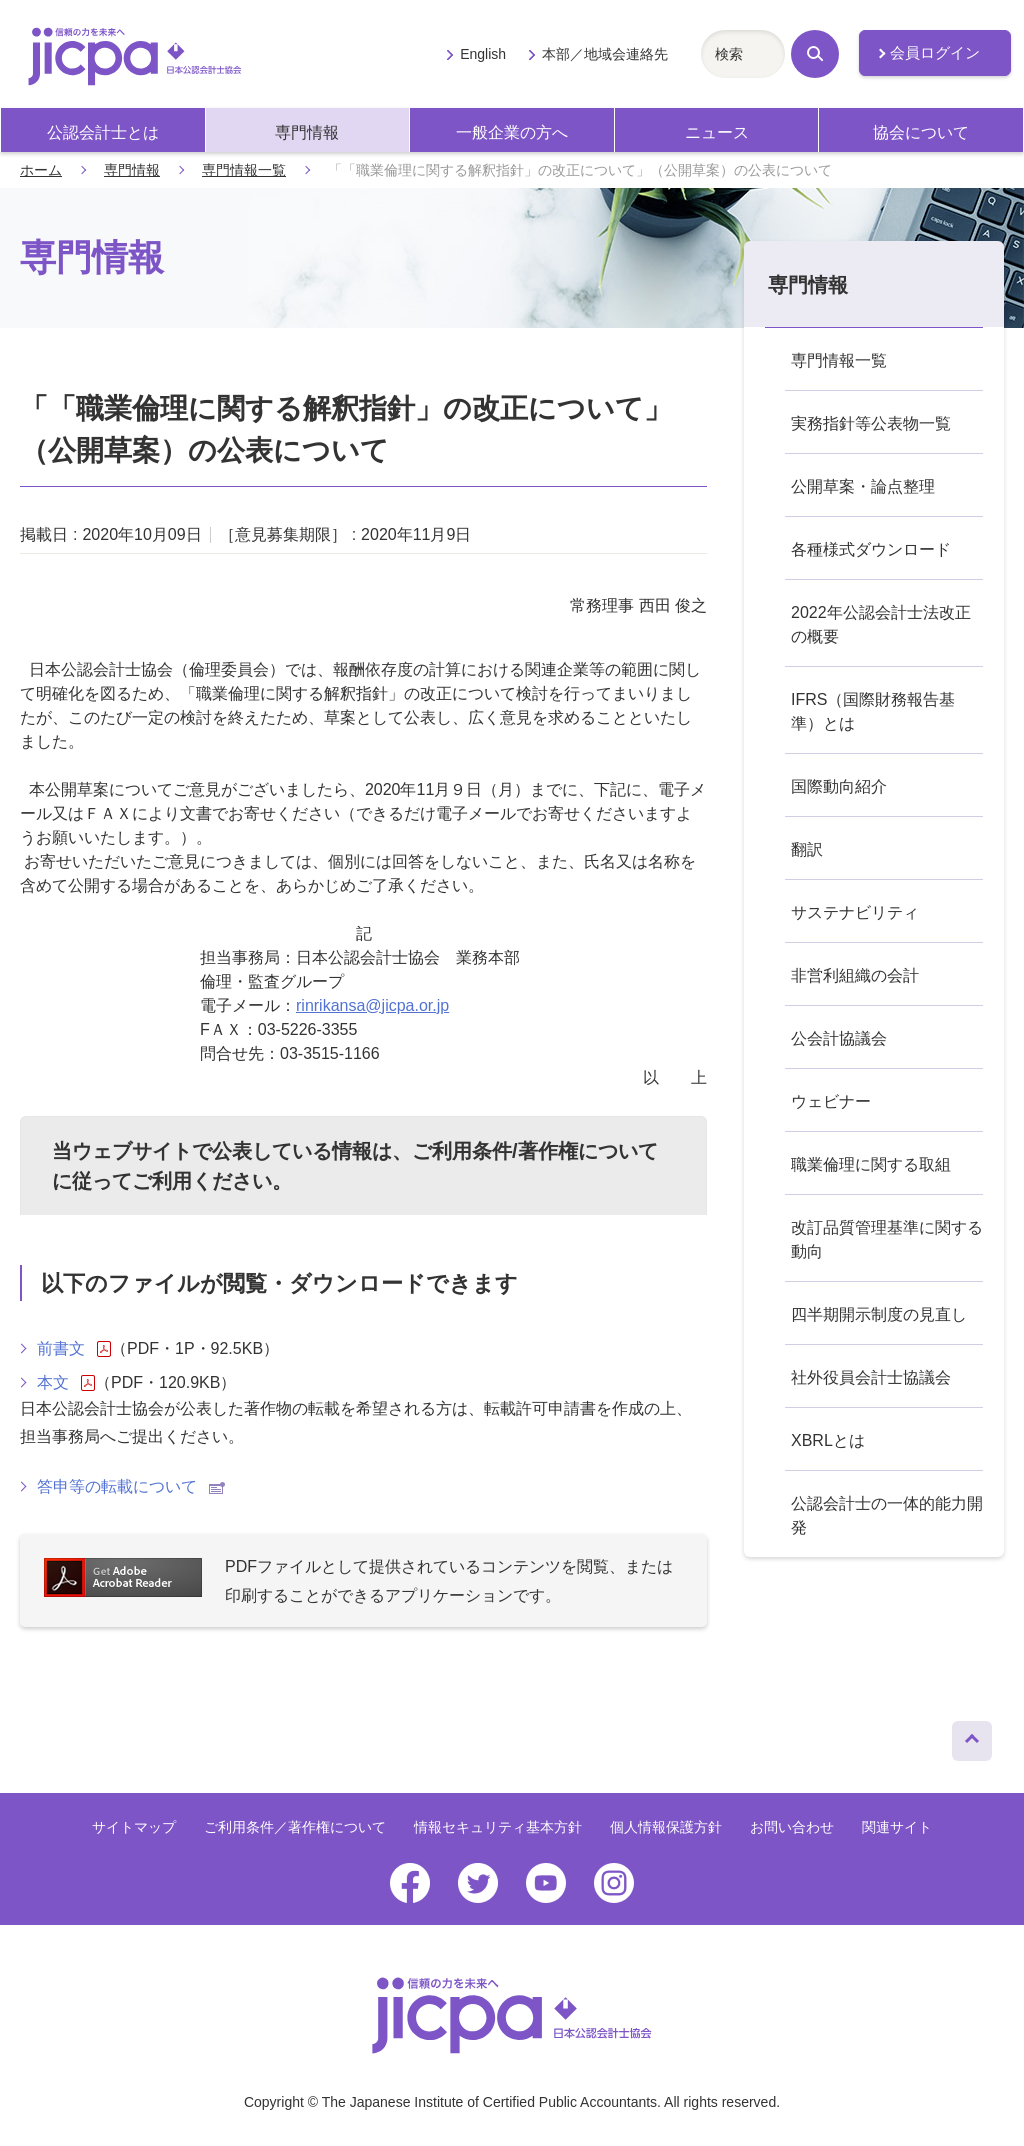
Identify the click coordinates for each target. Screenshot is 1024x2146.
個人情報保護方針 (666, 1827)
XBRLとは (828, 1440)
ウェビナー (831, 1101)
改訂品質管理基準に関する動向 (887, 1239)
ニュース (717, 132)
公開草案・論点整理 (863, 486)
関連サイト (897, 1827)
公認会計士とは (103, 132)
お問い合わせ (792, 1827)
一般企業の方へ (512, 132)
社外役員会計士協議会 (871, 1377)
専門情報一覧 (244, 170)
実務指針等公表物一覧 (871, 423)
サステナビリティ (855, 912)
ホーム (41, 170)
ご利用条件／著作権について (295, 1827)
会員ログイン (935, 53)
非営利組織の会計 (855, 975)
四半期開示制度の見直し (879, 1314)
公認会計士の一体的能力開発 (887, 1515)
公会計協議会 (839, 1038)
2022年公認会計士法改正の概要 (881, 624)
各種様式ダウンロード (871, 549)
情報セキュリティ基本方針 (498, 1827)
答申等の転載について (131, 1486)
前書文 (74, 1349)
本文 (66, 1383)
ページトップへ (972, 1736)
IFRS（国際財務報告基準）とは (873, 711)
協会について (921, 132)
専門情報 (307, 132)
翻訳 (807, 849)
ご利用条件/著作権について (535, 1151)
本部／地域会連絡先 (605, 54)
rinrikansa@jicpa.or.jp (372, 1005)
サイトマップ (134, 1827)
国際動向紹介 (839, 786)
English (483, 54)
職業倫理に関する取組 (871, 1164)
